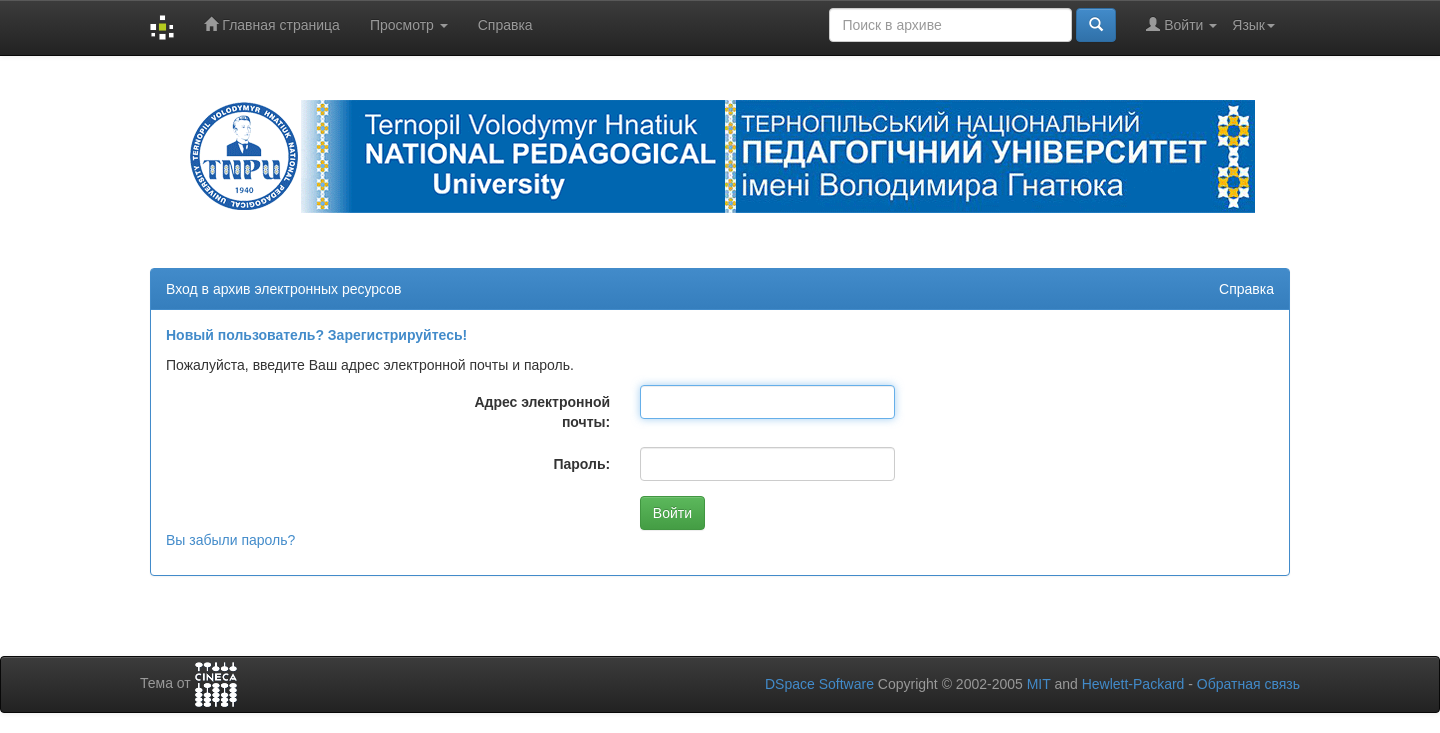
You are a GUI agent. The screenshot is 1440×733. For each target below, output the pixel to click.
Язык (1253, 25)
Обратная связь (1248, 684)
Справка (505, 25)
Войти (1181, 24)
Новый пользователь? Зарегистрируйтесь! (316, 335)
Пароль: (581, 464)
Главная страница (271, 24)
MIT (1039, 684)
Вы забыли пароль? (230, 540)
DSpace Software (819, 684)
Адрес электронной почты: (542, 412)
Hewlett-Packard (1133, 684)
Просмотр (409, 25)
